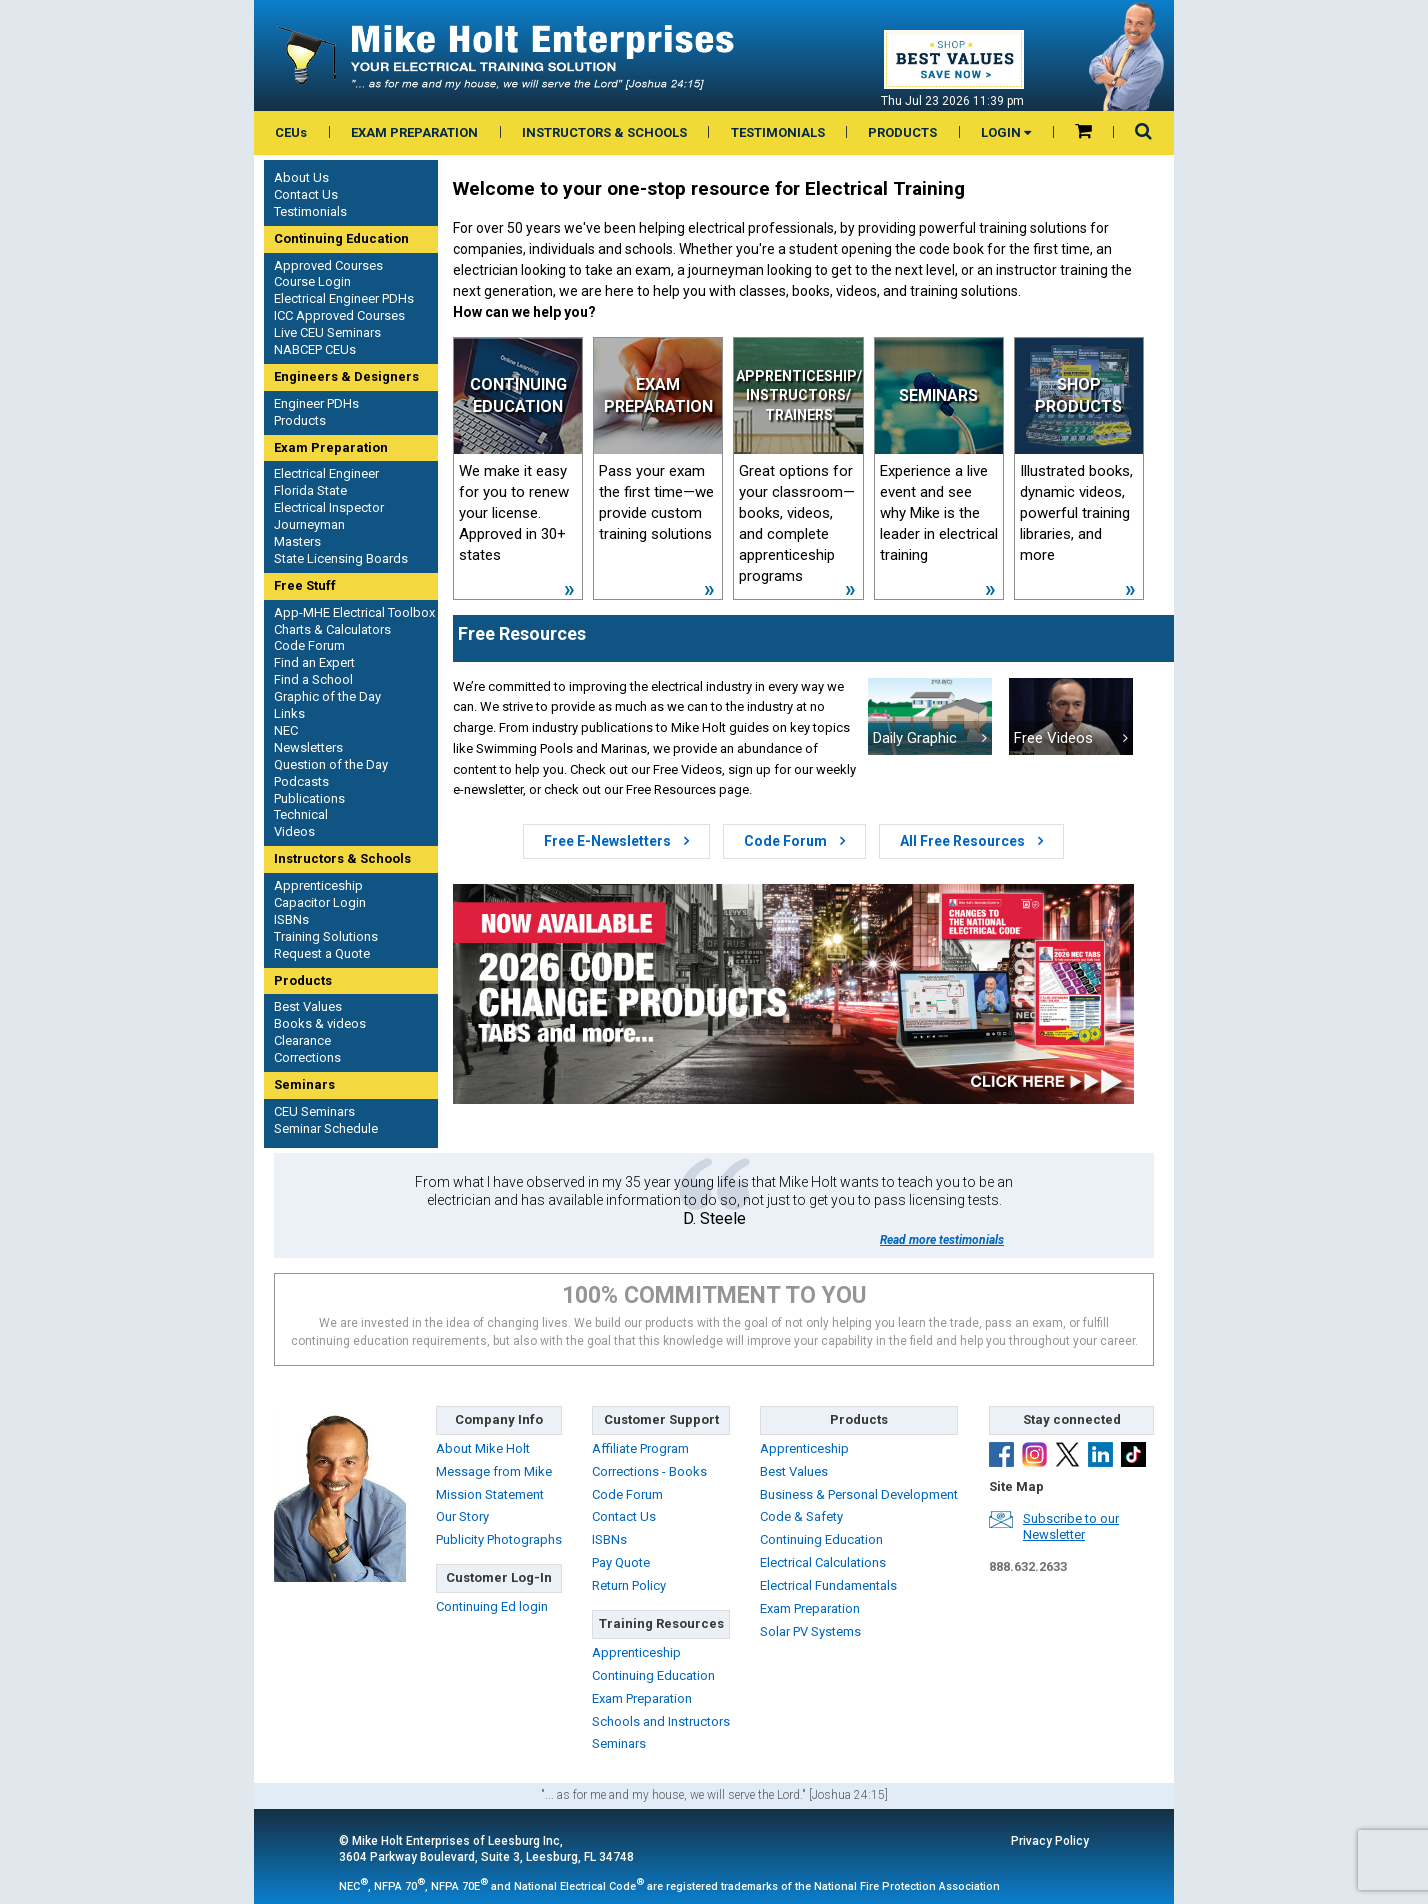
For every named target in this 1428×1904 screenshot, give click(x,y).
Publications (309, 798)
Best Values (308, 1006)
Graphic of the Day (327, 696)
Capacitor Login (320, 902)
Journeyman (309, 524)
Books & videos (320, 1023)
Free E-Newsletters (616, 841)
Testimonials (310, 211)
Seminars (304, 1084)
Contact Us (306, 194)
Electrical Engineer (326, 473)
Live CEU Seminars (327, 332)
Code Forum (309, 645)
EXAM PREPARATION (414, 132)
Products (300, 420)
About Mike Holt (483, 1448)
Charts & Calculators (332, 629)
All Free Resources (971, 841)
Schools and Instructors (661, 1721)
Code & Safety (801, 1516)
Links (289, 713)
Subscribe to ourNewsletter (1071, 1527)
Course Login (312, 281)
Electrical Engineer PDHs (344, 298)
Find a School (313, 679)
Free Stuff (305, 585)
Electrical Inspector (329, 507)
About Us (301, 177)
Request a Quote (322, 953)
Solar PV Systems (810, 1631)
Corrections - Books (649, 1471)
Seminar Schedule (326, 1128)
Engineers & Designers (346, 376)
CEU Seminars (314, 1111)
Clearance (302, 1040)
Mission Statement (490, 1494)
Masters (297, 541)
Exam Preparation (331, 447)
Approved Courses (328, 265)
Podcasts (301, 781)
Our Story (462, 1516)
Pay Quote (621, 1562)
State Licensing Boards (341, 558)
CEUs (291, 132)
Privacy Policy (1050, 1841)
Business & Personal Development (859, 1494)
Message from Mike (494, 1471)
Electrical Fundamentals (828, 1585)
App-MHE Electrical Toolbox (354, 612)
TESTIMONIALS (778, 132)
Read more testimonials (942, 1240)
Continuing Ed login (492, 1606)
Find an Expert (314, 662)
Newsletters (308, 747)
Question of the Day (331, 764)
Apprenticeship (318, 885)
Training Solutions (326, 936)
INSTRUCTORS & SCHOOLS (604, 132)
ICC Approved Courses (339, 315)
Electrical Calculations (823, 1562)
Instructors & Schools (342, 858)
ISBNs (291, 919)
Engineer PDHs (316, 403)
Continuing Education (341, 238)
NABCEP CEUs (315, 349)
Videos (294, 831)
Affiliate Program (640, 1448)
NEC (286, 730)
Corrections (307, 1057)
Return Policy (629, 1585)
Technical (301, 814)
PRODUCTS (902, 132)
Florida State (310, 490)
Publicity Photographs (499, 1539)
